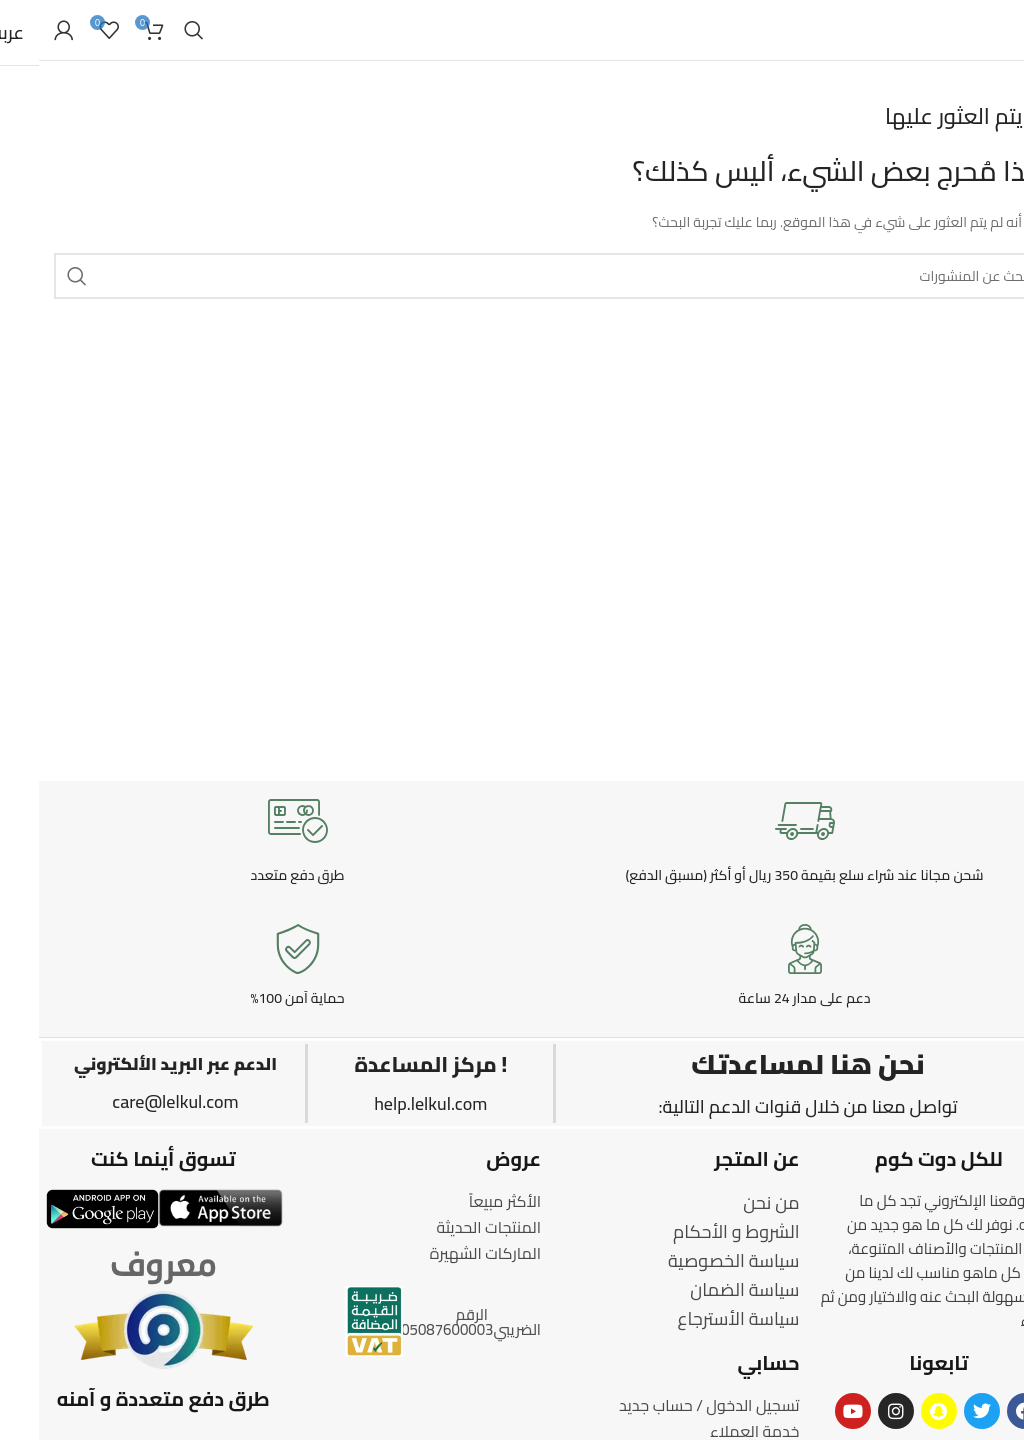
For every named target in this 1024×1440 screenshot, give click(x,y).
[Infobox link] (765, 837)
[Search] (155, 30)
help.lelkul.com (391, 1103)
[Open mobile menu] (999, 30)
